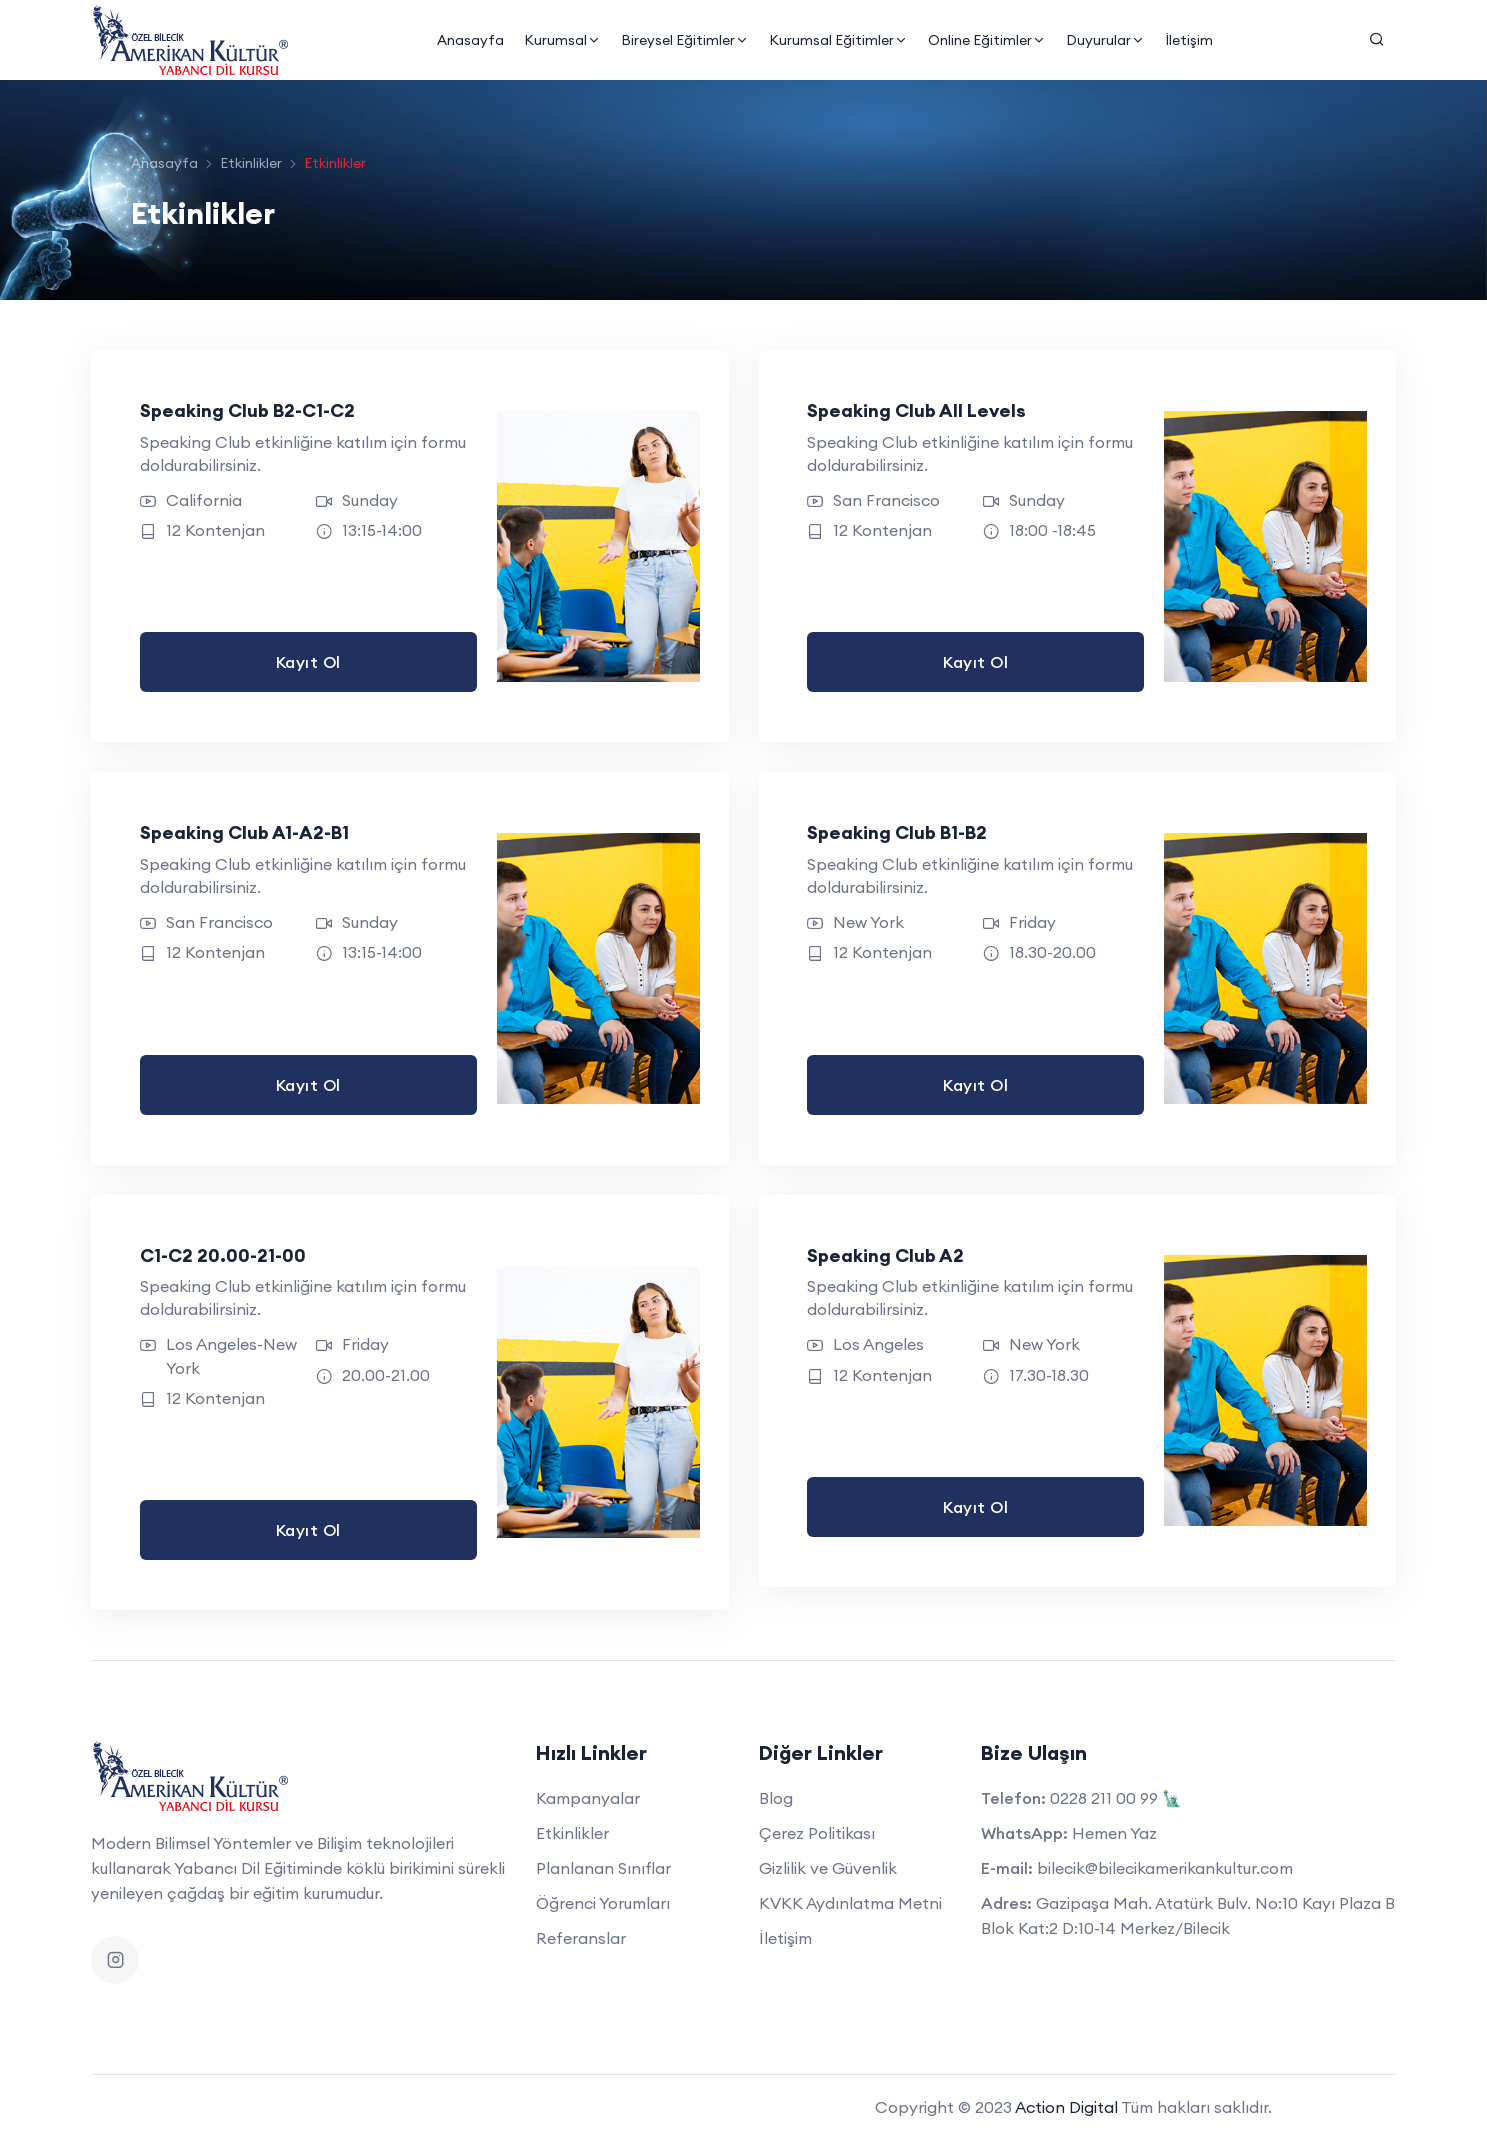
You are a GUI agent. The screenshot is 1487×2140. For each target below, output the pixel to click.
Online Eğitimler (986, 40)
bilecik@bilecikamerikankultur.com (1165, 1868)
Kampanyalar (588, 1798)
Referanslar (581, 1938)
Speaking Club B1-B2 (899, 832)
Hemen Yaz (1114, 1833)
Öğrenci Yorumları (603, 1903)
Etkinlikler (251, 163)
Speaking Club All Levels (920, 410)
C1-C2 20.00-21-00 (224, 1255)
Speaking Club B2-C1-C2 (248, 410)
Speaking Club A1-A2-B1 (245, 832)
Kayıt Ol (308, 662)
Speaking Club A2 (887, 1255)
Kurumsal (561, 40)
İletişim (1188, 40)
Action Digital (1066, 2107)
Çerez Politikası (817, 1833)
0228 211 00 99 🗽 (1116, 1798)
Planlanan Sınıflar (603, 1868)
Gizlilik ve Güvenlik (828, 1868)
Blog (776, 1798)
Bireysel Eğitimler (684, 40)
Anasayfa (469, 40)
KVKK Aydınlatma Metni (850, 1903)
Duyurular (1104, 40)
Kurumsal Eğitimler (837, 40)
